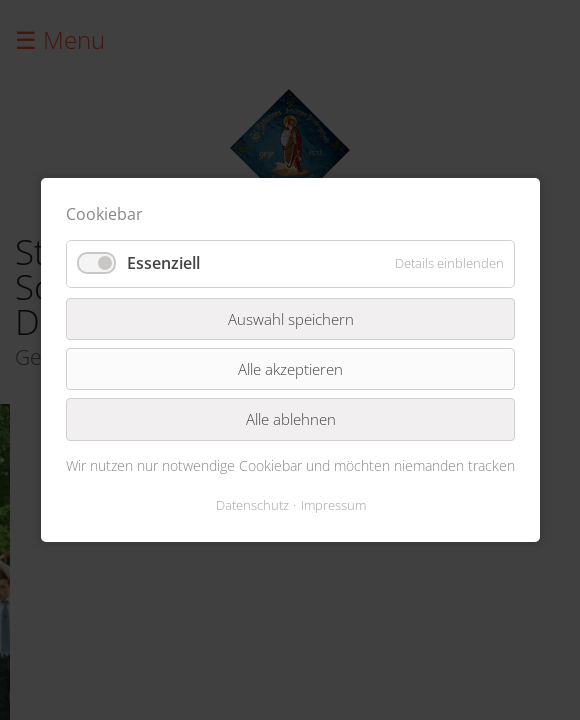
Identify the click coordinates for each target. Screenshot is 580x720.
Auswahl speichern (290, 318)
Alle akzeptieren (290, 369)
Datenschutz (251, 505)
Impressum (332, 505)
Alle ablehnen (290, 419)
